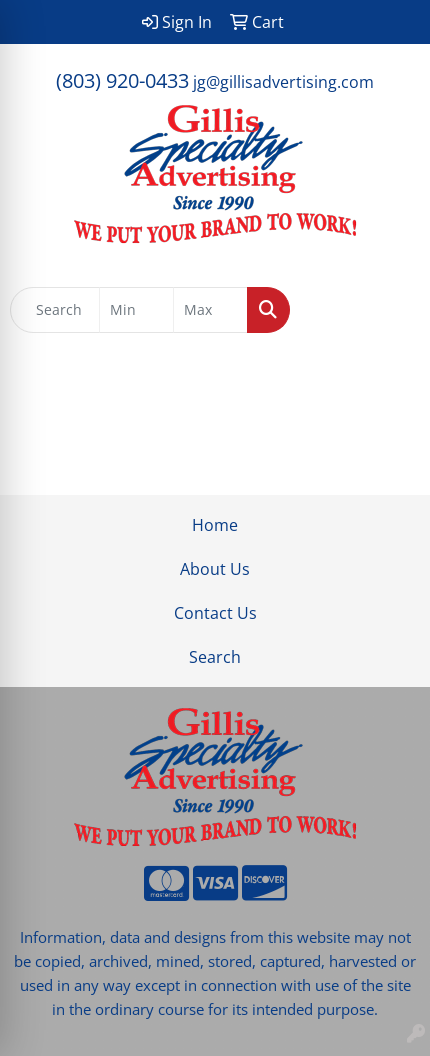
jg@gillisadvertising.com (283, 82)
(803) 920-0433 (122, 80)
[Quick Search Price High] (210, 310)
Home (215, 525)
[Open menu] (390, 310)
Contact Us (215, 613)
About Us (215, 569)
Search (215, 657)
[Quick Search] (55, 310)
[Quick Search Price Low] (136, 310)
